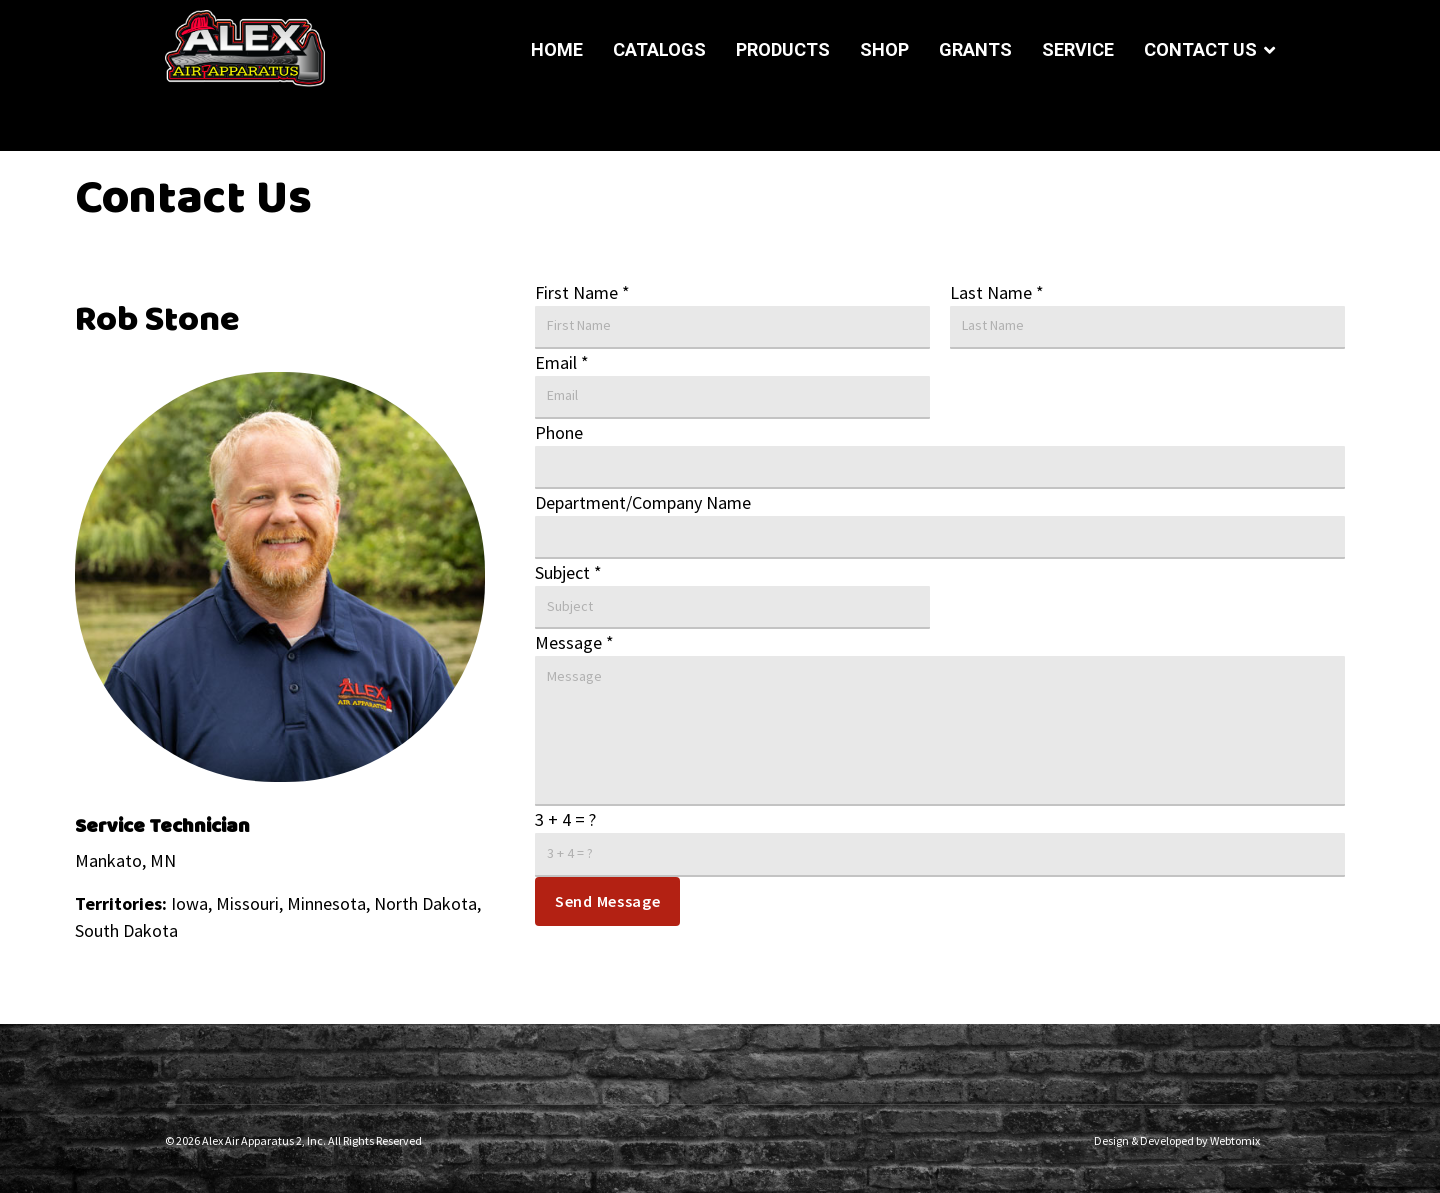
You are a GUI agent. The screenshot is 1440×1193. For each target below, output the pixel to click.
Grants (975, 49)
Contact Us (1200, 49)
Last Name (997, 292)
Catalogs (659, 49)
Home (557, 49)
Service (1078, 49)
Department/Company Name (643, 502)
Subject (568, 572)
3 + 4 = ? (565, 819)
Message (574, 642)
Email (562, 362)
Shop (884, 49)
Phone (559, 432)
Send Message (607, 901)
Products (783, 49)
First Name (582, 292)
